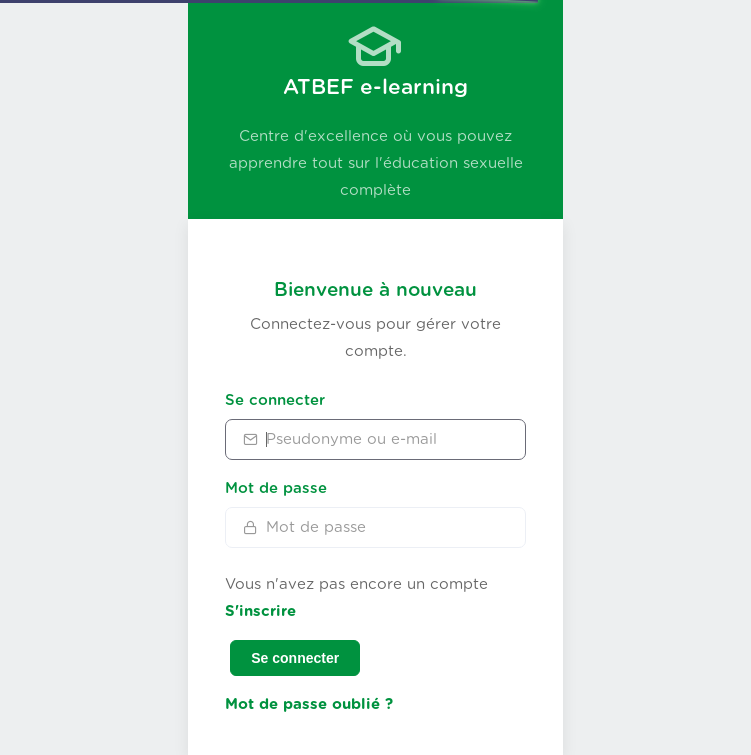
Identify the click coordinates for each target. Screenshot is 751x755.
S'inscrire (260, 611)
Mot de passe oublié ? (309, 704)
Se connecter (275, 400)
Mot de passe (276, 488)
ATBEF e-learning (375, 87)
